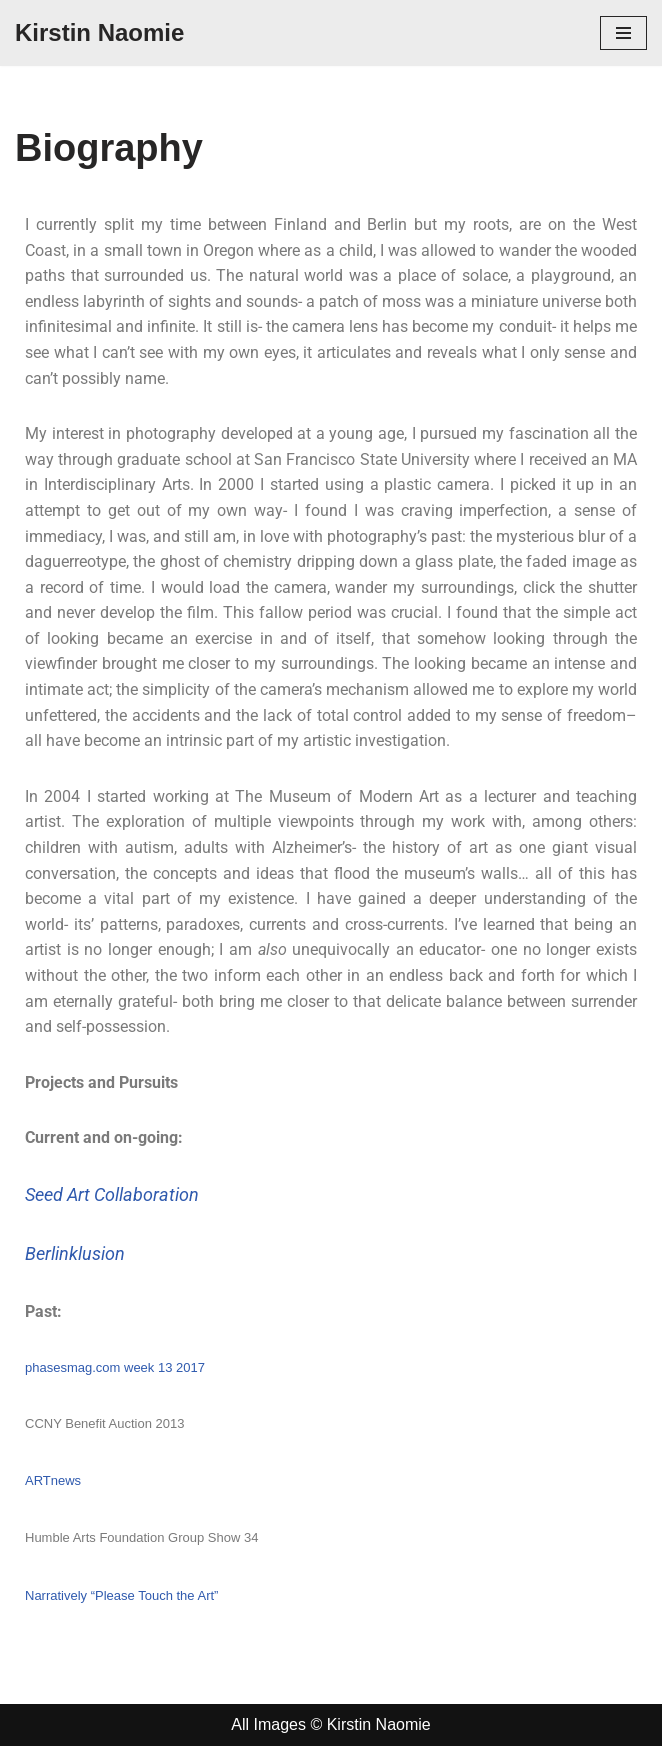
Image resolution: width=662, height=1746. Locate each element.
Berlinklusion (75, 1253)
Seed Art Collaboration (112, 1194)
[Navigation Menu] (623, 33)
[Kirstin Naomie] (99, 33)
